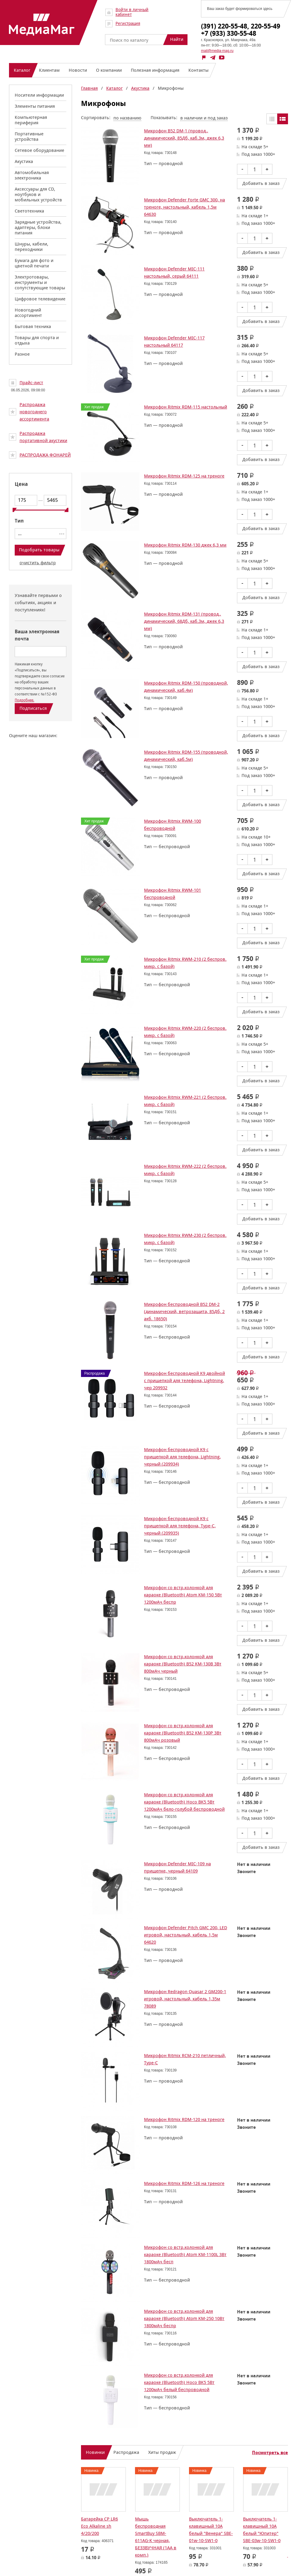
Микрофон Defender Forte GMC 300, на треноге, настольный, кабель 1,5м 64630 (184, 207)
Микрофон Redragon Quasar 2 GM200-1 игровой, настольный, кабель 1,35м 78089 (185, 1999)
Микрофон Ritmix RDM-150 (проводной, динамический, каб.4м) (186, 686)
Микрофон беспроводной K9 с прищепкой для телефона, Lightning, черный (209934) (182, 1457)
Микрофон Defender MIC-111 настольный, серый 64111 (174, 272)
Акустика (24, 161)
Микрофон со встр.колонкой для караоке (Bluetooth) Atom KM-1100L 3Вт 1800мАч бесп (185, 2254)
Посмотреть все (270, 2453)
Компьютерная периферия (31, 119)
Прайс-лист (31, 382)
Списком (282, 118)
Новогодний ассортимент (28, 312)
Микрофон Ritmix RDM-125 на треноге (184, 476)
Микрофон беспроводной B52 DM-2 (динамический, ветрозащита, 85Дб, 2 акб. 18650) (184, 1311)
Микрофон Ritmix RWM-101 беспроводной (172, 893)
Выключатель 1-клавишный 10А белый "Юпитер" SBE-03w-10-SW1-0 (261, 2529)
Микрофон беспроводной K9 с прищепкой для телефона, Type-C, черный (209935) (180, 1526)
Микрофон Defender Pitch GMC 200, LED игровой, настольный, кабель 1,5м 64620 (185, 1935)
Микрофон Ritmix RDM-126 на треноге (184, 2183)
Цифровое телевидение (40, 299)
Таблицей (271, 118)
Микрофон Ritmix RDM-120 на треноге (184, 2119)
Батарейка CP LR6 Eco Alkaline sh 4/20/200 (99, 2526)
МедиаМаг (42, 24)
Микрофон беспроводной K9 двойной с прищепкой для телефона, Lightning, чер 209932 (184, 1380)
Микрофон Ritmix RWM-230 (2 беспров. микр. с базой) (185, 1238)
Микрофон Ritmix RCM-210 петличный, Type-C (185, 2059)
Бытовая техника (33, 326)
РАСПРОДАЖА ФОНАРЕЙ (45, 455)
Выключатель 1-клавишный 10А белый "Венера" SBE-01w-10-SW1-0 (211, 2529)
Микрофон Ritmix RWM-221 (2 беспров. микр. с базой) (185, 1100)
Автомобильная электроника (32, 175)
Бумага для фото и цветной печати (34, 263)
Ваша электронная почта (37, 635)
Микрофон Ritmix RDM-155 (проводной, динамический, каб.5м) (186, 755)
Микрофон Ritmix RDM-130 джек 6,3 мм (185, 545)
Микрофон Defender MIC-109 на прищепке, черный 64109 (177, 1867)
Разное (22, 354)
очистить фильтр (38, 562)
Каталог (114, 88)
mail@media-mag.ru (217, 51)
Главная (89, 88)
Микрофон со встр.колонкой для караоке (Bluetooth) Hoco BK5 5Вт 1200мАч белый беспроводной (179, 2382)
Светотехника (29, 211)
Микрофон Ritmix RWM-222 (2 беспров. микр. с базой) (185, 1169)
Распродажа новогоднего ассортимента (34, 412)
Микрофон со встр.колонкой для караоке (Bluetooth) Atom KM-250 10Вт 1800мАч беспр (184, 2318)
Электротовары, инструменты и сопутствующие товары (40, 282)
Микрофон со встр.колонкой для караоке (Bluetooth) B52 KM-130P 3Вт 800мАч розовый (182, 1733)
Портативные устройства (29, 136)
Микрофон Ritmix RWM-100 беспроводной (172, 824)
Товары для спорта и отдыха (37, 340)
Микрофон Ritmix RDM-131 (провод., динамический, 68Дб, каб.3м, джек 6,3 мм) (184, 621)
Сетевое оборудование (39, 150)
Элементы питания (35, 106)
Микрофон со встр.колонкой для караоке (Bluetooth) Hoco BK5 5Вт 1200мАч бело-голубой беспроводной (184, 1802)
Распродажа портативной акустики (43, 436)
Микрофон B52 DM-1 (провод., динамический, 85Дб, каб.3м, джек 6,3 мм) (184, 138)
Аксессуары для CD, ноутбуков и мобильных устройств (38, 194)
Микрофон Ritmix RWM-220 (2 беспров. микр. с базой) (185, 1031)
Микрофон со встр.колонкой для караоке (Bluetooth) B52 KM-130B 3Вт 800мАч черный (182, 1664)
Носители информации (39, 95)
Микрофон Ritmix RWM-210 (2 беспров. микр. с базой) (185, 962)
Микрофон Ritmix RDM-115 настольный (185, 407)
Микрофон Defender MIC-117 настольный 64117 (174, 341)
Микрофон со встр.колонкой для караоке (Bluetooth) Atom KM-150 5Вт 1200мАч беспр (183, 1595)
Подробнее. (24, 700)
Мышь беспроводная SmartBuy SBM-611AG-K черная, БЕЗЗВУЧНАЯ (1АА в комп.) (155, 2537)
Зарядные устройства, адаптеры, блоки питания (38, 227)
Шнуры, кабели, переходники (31, 246)
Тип (19, 521)
